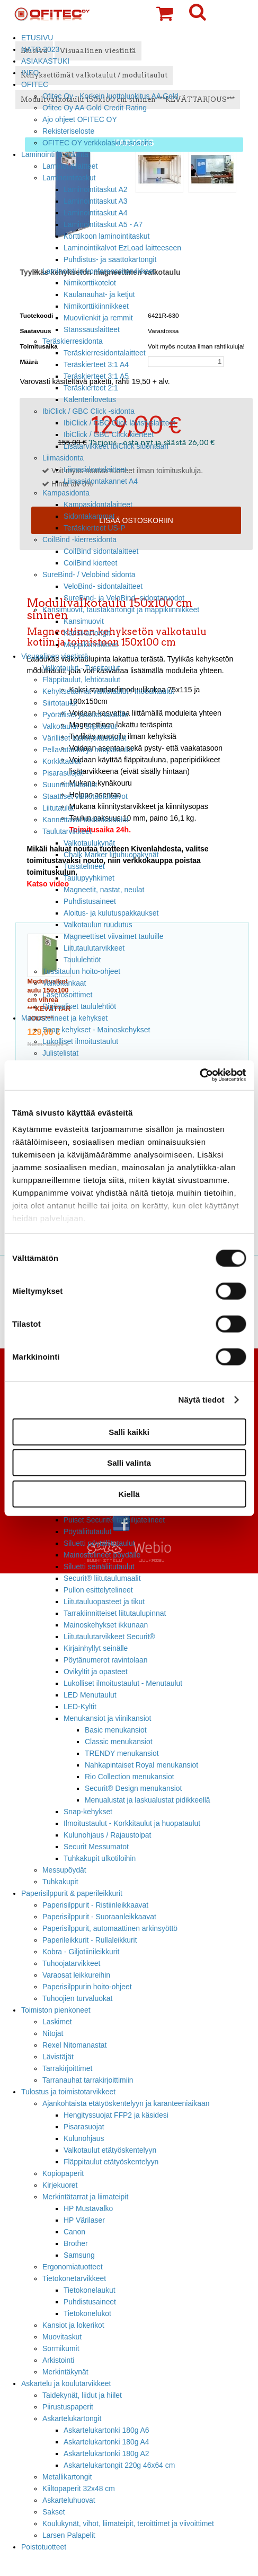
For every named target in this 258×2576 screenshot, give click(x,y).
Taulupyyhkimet (89, 878)
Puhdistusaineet (90, 901)
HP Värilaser (84, 2220)
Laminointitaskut (69, 177)
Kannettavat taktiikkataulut (85, 819)
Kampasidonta (66, 493)
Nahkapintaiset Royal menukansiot (141, 1765)
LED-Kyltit (80, 1706)
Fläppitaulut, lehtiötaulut (81, 679)
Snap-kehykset (88, 1811)
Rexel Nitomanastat (74, 2045)
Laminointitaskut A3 (96, 201)
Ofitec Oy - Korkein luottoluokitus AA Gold (110, 96)
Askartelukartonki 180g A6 (106, 2430)
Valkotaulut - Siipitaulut (79, 726)
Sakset (53, 2512)
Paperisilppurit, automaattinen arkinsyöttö (109, 1928)
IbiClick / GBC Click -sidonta (88, 411)
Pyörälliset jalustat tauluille (85, 714)
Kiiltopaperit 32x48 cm (78, 2488)
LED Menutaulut (90, 1695)
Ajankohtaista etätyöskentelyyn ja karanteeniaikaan (125, 2103)
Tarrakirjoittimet (67, 2068)
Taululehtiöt (82, 959)
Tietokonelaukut (89, 2290)
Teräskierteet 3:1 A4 (96, 364)
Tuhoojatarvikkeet (71, 1963)
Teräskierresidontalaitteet (105, 353)
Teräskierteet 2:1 (91, 388)
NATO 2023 (40, 49)
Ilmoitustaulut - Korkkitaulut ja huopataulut (132, 1823)
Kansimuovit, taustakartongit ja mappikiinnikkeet (120, 609)
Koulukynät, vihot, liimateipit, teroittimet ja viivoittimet (128, 2523)
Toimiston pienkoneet (56, 2010)
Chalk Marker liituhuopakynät (111, 854)
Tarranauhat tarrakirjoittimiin (88, 2080)
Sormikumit (60, 2348)
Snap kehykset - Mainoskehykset (96, 1029)
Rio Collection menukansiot (129, 1776)
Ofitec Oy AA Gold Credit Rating (94, 107)
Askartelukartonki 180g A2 (106, 2453)
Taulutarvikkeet (67, 831)
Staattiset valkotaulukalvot (85, 796)
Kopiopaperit (63, 2173)
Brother (76, 2243)
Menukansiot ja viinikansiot (107, 1718)
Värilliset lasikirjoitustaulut (84, 738)
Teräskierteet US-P (95, 528)
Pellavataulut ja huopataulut (87, 749)
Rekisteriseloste (68, 131)
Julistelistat (60, 1053)
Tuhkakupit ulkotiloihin (100, 1858)
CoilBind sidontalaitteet (101, 551)
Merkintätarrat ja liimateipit (85, 2196)
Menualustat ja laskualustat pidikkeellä (147, 1800)
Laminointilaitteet (69, 166)
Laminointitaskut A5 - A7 (103, 224)
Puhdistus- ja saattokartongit (110, 259)
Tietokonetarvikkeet (74, 2278)
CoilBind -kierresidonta (79, 539)
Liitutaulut (58, 808)
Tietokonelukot (87, 2313)
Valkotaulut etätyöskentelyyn (110, 2150)
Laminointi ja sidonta (54, 154)
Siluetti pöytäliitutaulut (99, 1543)
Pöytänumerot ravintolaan (105, 1660)
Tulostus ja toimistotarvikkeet (68, 2091)
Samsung (79, 2255)
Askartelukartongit (71, 2418)
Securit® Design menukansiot (133, 1788)
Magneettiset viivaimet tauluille (114, 936)
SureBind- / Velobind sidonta (89, 574)
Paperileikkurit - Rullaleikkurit (89, 1940)
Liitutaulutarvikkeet (94, 948)
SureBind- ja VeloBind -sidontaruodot (124, 598)
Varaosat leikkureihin (76, 1975)
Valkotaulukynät (89, 843)
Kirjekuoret (59, 2185)
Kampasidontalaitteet (98, 504)
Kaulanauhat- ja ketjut (99, 294)
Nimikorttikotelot (90, 283)
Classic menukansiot (119, 1741)
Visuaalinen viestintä (54, 656)
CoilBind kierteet (90, 563)
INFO (30, 72)
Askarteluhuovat (68, 2500)
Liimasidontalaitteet (95, 469)
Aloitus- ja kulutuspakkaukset (111, 913)
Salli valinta (129, 1462)
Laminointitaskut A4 (96, 212)
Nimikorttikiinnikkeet (96, 306)
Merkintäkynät (65, 2372)
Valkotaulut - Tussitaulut (81, 668)
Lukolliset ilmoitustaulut (80, 1041)
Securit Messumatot (96, 1846)
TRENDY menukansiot (122, 1753)
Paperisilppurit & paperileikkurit (71, 1893)
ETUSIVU (37, 37)
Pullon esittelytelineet (98, 1590)
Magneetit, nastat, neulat (104, 889)
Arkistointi (58, 2360)
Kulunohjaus (84, 2138)
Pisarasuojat (62, 773)
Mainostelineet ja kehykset (64, 1018)
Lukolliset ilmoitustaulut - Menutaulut (123, 1683)
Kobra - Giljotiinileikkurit (80, 1951)
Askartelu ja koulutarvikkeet (66, 2383)
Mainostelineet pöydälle (102, 1555)
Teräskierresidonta (72, 341)
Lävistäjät (58, 2056)
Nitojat (52, 2033)
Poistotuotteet (43, 2547)
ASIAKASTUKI (45, 61)
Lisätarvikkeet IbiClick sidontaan (116, 446)
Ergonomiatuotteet (72, 2266)
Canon (74, 2231)
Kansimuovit (84, 621)
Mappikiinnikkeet (91, 644)
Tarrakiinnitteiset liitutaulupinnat (115, 1613)
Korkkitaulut (61, 761)
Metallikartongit (67, 2477)
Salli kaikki (129, 1431)
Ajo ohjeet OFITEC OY (79, 119)
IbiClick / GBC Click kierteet (109, 434)
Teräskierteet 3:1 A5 (96, 376)
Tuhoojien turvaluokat (77, 1998)
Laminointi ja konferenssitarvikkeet (98, 271)
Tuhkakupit (60, 1881)
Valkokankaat (64, 983)
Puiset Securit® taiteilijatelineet (114, 1520)
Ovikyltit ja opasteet (96, 1671)
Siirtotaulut (59, 703)
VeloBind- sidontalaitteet (103, 586)
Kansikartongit (87, 633)
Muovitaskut (62, 2337)
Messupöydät (64, 1870)
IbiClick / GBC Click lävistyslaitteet (119, 423)
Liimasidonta (63, 458)
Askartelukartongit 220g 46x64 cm (119, 2465)
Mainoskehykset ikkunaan (106, 1625)
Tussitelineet (84, 866)
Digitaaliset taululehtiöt (79, 1006)
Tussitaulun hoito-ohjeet (81, 971)
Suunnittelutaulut (69, 784)
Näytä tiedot (202, 1399)
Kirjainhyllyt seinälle (96, 1648)
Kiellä (128, 1493)
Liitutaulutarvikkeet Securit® (109, 1636)
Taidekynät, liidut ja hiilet (82, 2395)
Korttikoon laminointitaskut (106, 236)
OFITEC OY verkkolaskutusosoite (97, 142)
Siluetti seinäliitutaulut (99, 1566)
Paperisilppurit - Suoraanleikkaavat (99, 1916)
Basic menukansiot (116, 1730)
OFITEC (34, 84)
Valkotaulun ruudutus (98, 924)
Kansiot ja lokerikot (73, 2325)
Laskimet (57, 2021)
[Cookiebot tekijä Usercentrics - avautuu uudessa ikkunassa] (199, 1075)
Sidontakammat (89, 516)
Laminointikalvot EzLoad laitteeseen (122, 247)
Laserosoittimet (67, 994)
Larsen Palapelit (68, 2535)
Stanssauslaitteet (92, 329)
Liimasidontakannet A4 (101, 481)
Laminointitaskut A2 (96, 189)
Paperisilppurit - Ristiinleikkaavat (95, 1905)
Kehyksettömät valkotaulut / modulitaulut (108, 691)
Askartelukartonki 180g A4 (106, 2442)
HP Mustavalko (88, 2208)
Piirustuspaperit (67, 2407)
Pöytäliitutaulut (87, 1531)
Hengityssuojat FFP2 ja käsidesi (116, 2115)
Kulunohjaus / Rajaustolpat (107, 1835)
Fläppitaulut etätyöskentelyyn (111, 2161)
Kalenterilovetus (90, 399)
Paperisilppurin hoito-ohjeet (87, 1986)
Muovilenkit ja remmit (98, 318)
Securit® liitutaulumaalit (102, 1578)
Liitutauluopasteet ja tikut (104, 1601)
